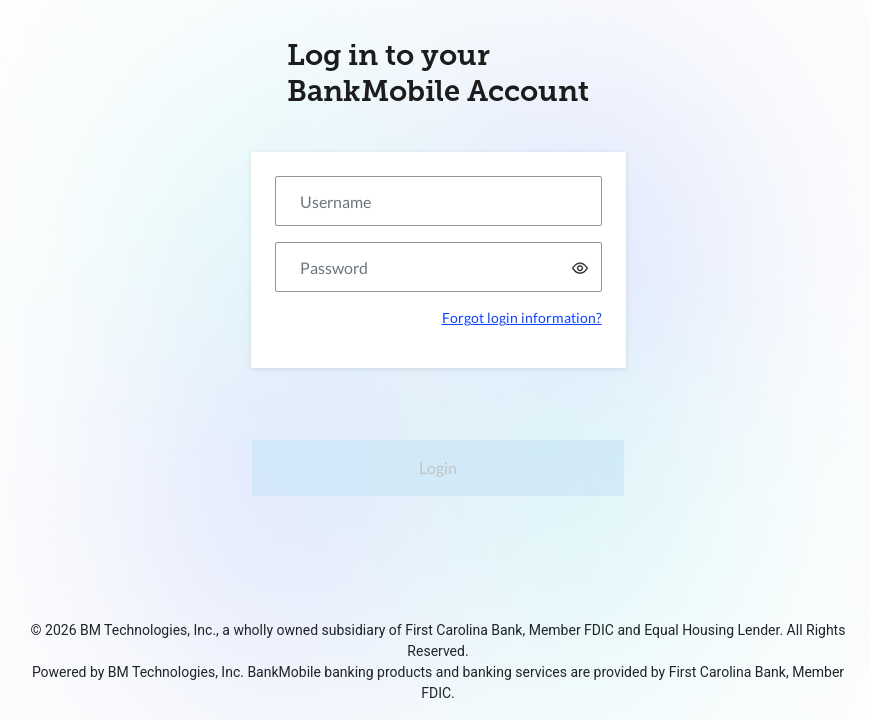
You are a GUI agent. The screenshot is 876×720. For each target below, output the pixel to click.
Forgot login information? (522, 317)
